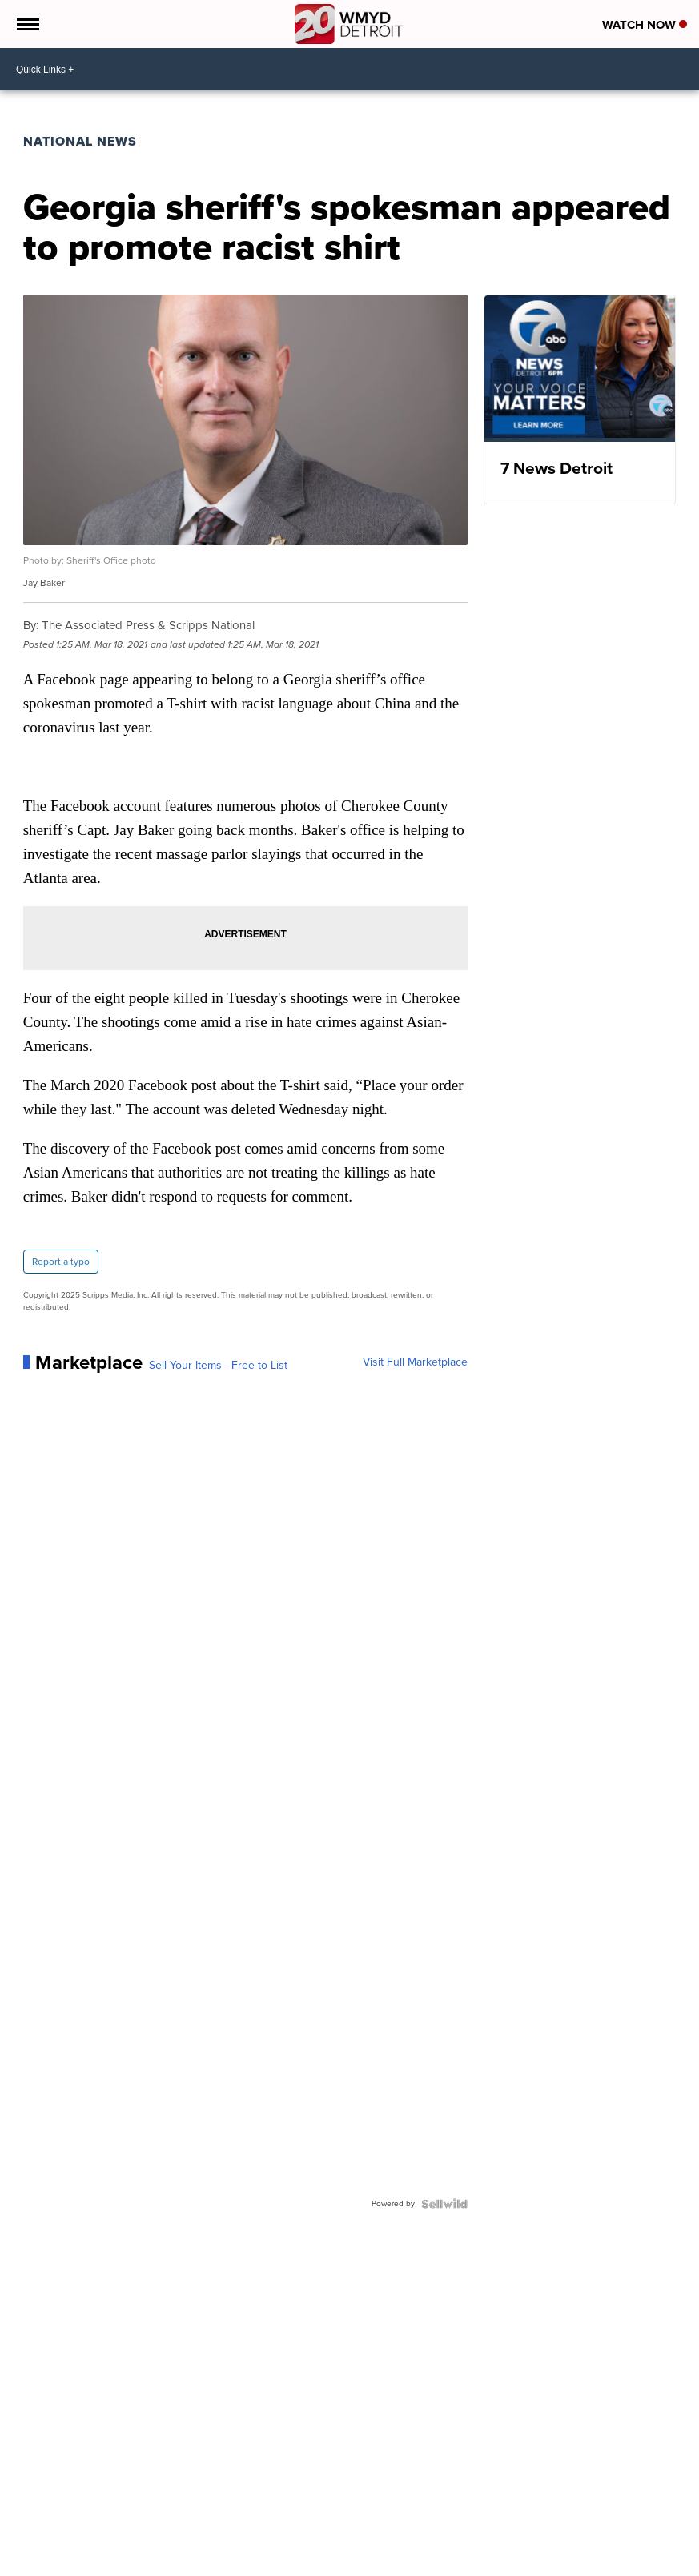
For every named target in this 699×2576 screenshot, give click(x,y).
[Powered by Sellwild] (444, 2203)
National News (80, 141)
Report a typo (61, 1261)
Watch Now (644, 25)
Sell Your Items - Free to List (218, 1365)
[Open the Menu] (27, 24)
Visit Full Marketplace (415, 1362)
